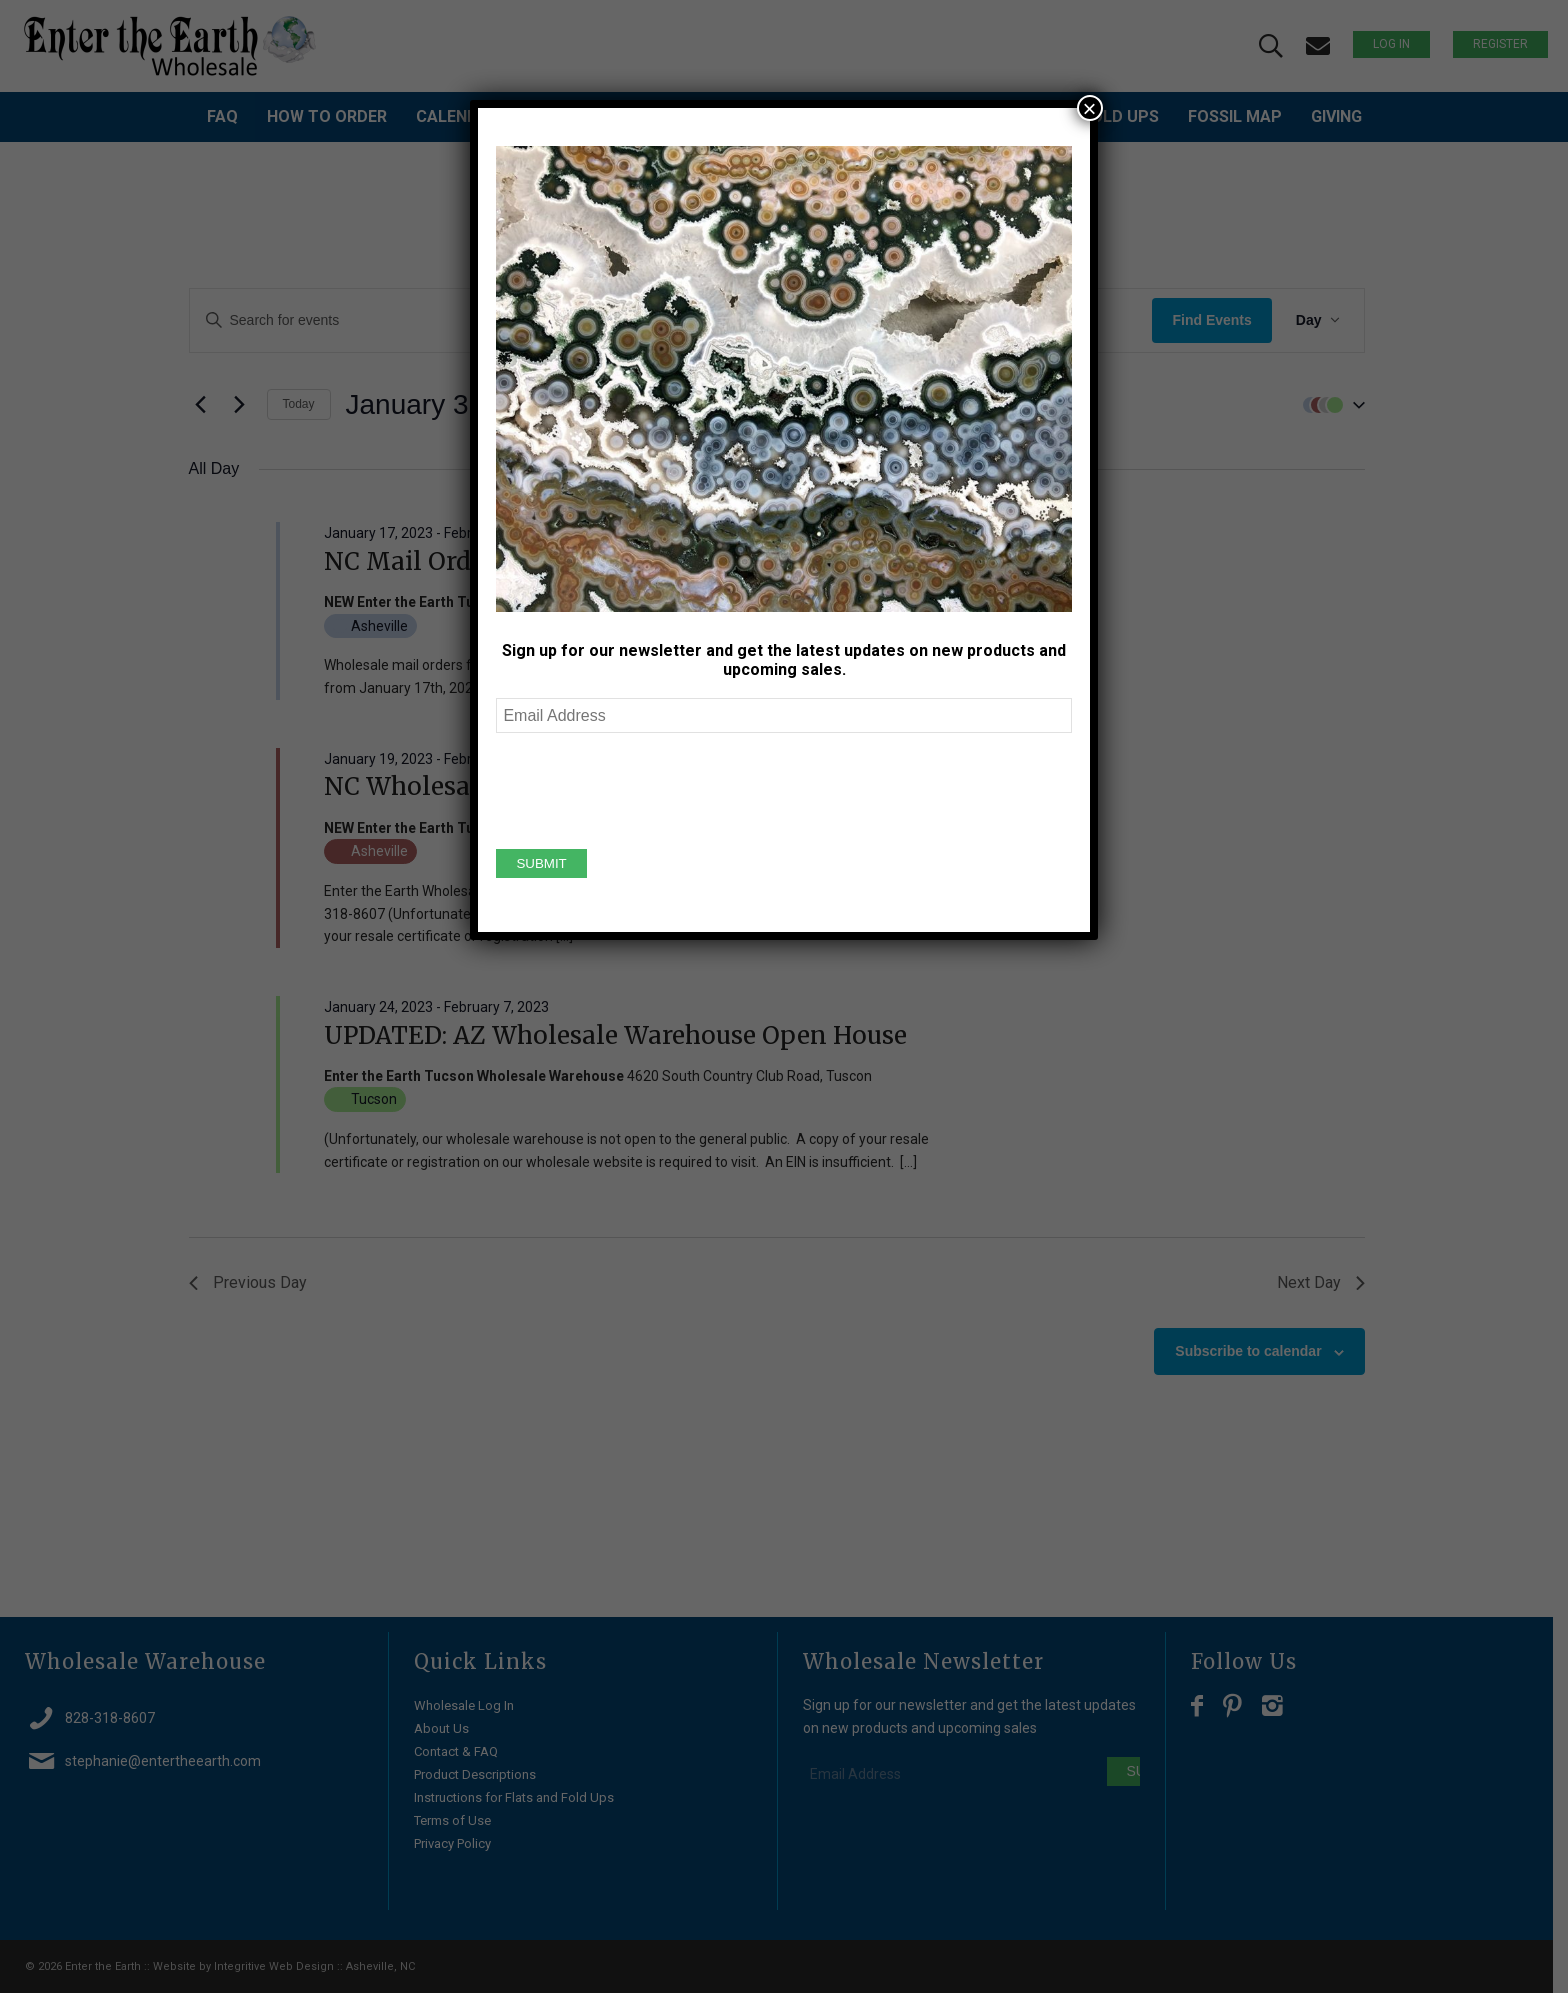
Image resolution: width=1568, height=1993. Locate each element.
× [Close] (1090, 108)
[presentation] (648, 788)
